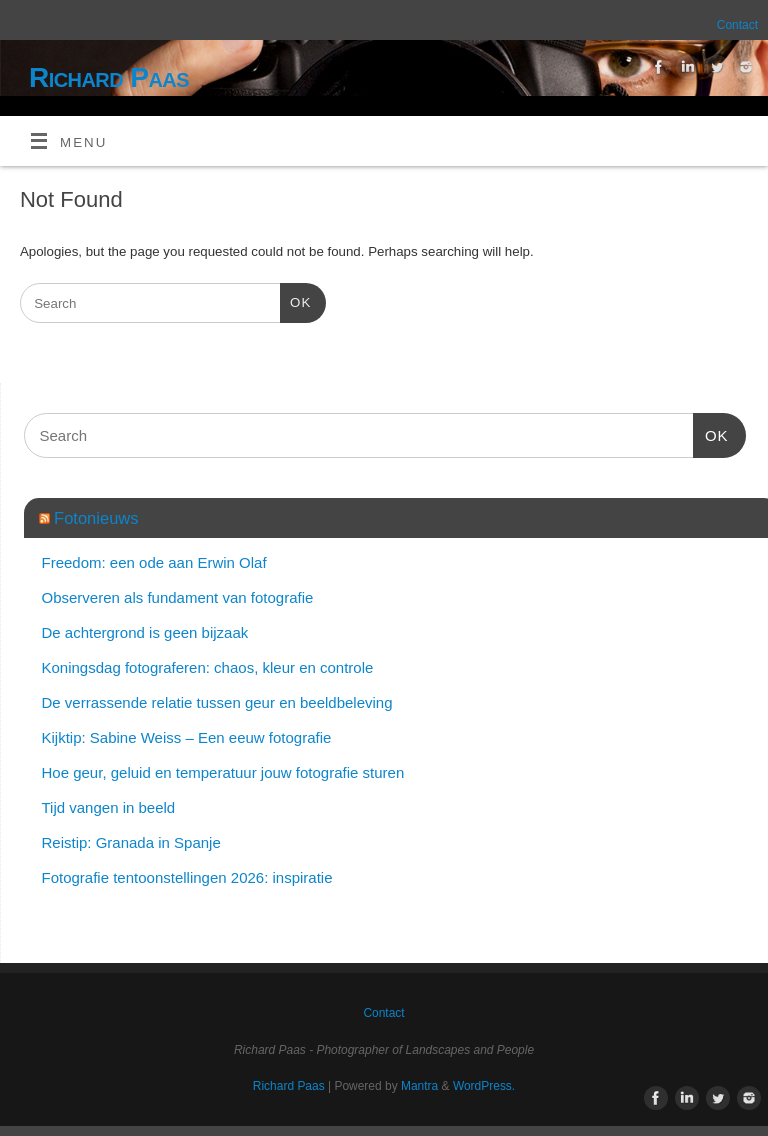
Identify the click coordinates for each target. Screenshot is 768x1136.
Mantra (419, 1086)
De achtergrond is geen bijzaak (145, 632)
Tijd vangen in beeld (109, 807)
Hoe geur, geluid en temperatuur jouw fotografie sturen (223, 772)
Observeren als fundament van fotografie (178, 597)
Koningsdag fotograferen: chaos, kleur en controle (208, 667)
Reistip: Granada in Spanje (131, 842)
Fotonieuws (96, 518)
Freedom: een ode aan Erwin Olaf (154, 562)
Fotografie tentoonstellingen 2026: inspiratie (187, 877)
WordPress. (484, 1086)
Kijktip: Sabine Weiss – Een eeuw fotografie (187, 737)
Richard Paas (109, 77)
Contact (737, 25)
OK (295, 300)
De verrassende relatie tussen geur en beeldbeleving (217, 702)
